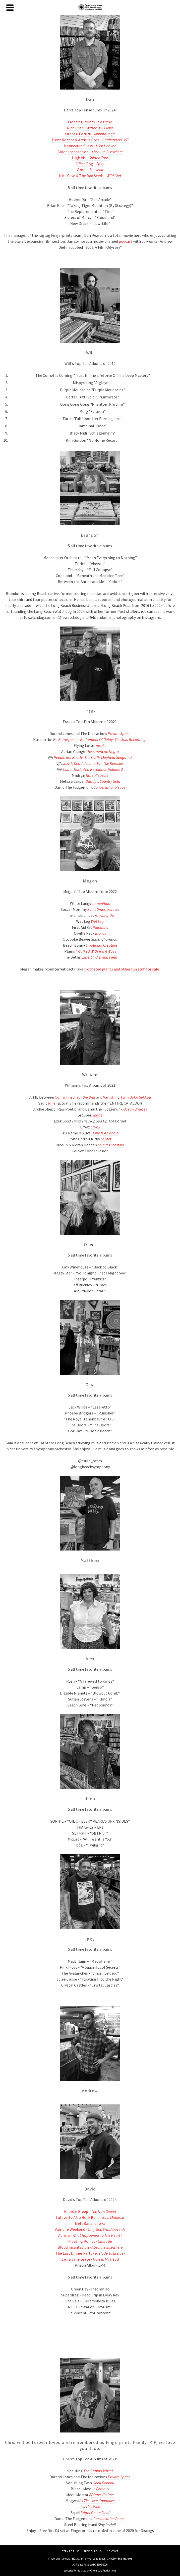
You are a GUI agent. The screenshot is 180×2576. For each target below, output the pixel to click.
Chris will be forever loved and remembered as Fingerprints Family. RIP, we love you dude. (90, 2445)
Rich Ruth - (90, 127)
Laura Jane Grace (90, 2259)
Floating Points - (90, 121)
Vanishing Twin (127, 1097)
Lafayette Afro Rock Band (90, 2217)
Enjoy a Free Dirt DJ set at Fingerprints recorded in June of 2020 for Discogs (90, 2530)
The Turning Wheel (98, 2470)
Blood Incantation (90, 2247)
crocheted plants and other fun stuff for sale (122, 969)
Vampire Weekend (90, 2229)
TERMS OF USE (70, 2551)
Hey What (93, 2506)
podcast (125, 241)
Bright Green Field (95, 2512)
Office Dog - (90, 163)
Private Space (118, 2476)
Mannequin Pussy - (90, 145)
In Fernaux (100, 2488)
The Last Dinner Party (90, 2253)
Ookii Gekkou (103, 2482)
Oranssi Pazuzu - (90, 133)
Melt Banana (90, 2223)
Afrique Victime (101, 2494)
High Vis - (90, 157)
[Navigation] (10, 7)
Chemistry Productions (103, 2570)
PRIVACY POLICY (93, 2551)
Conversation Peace (109, 2518)
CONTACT (112, 2551)
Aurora (90, 2235)
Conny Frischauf (75, 1097)
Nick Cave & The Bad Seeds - (90, 175)
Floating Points (90, 2241)
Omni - (90, 169)
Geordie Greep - (90, 2211)
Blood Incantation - (90, 151)
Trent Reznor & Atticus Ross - (90, 139)
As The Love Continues (97, 2500)
